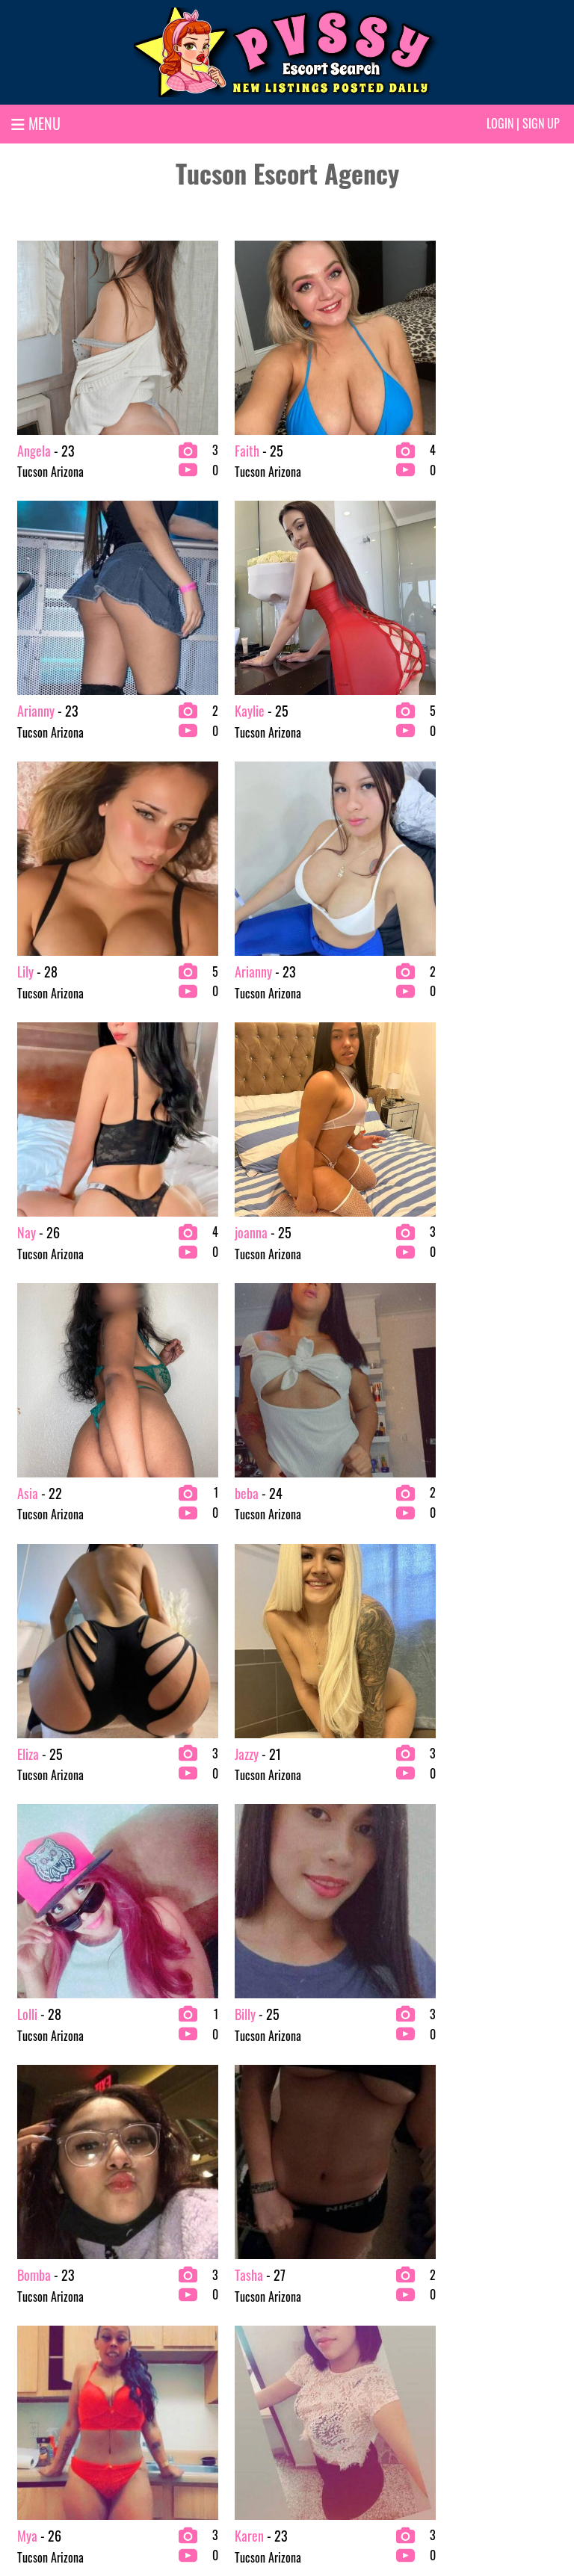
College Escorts (185, 2353)
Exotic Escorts (324, 2305)
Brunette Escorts (187, 2305)
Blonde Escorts (41, 2401)
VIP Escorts (460, 2329)
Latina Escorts (324, 2353)
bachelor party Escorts (58, 2377)
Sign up (541, 123)
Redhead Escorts (471, 2305)
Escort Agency (182, 2401)
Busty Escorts (180, 2329)
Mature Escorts (326, 2377)
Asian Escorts (38, 2329)
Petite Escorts (324, 2401)
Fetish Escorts (323, 2329)
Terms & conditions (384, 2514)
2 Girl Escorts (39, 2305)
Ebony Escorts (181, 2377)
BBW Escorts (37, 2353)
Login (500, 123)
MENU (36, 123)
